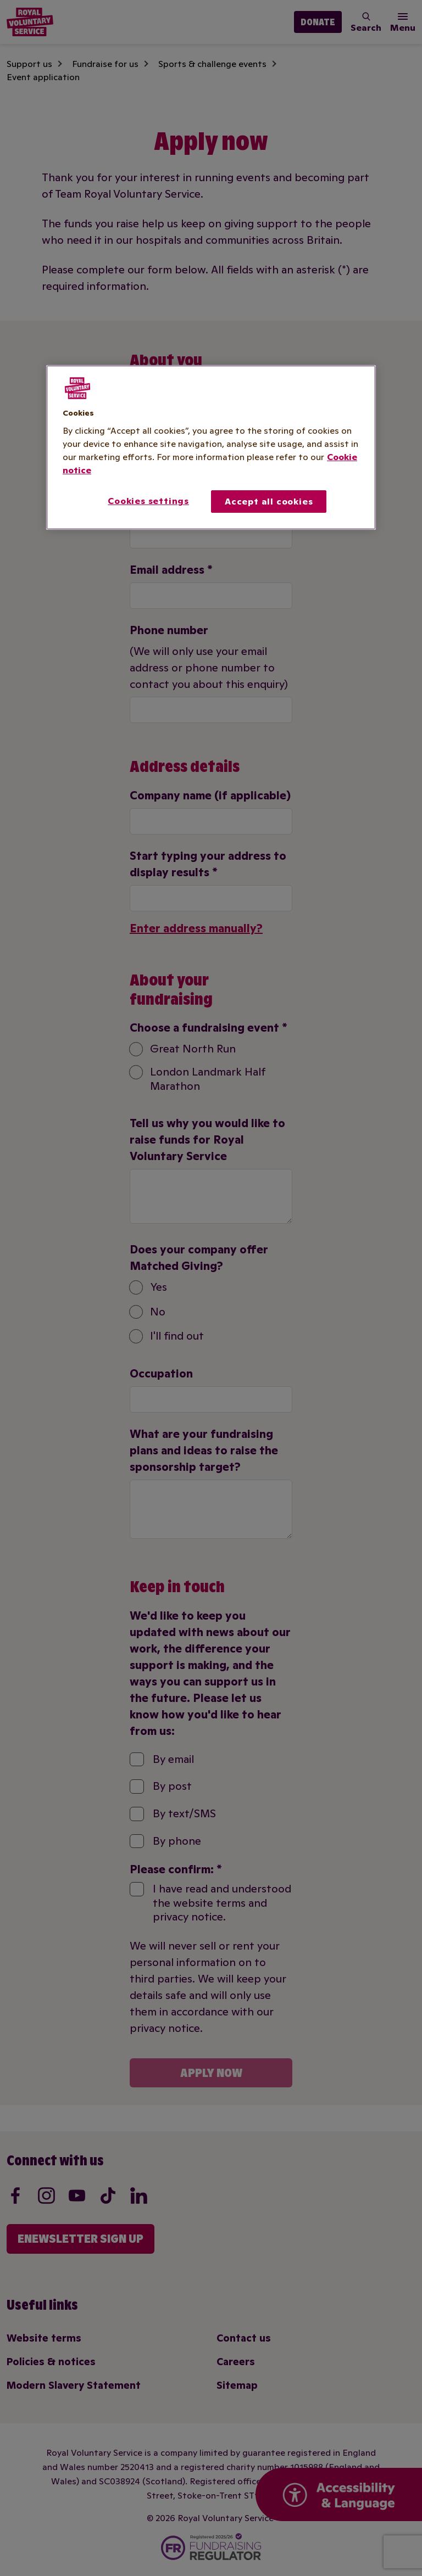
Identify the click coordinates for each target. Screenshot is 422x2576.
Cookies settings (148, 500)
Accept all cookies (269, 501)
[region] (211, 447)
